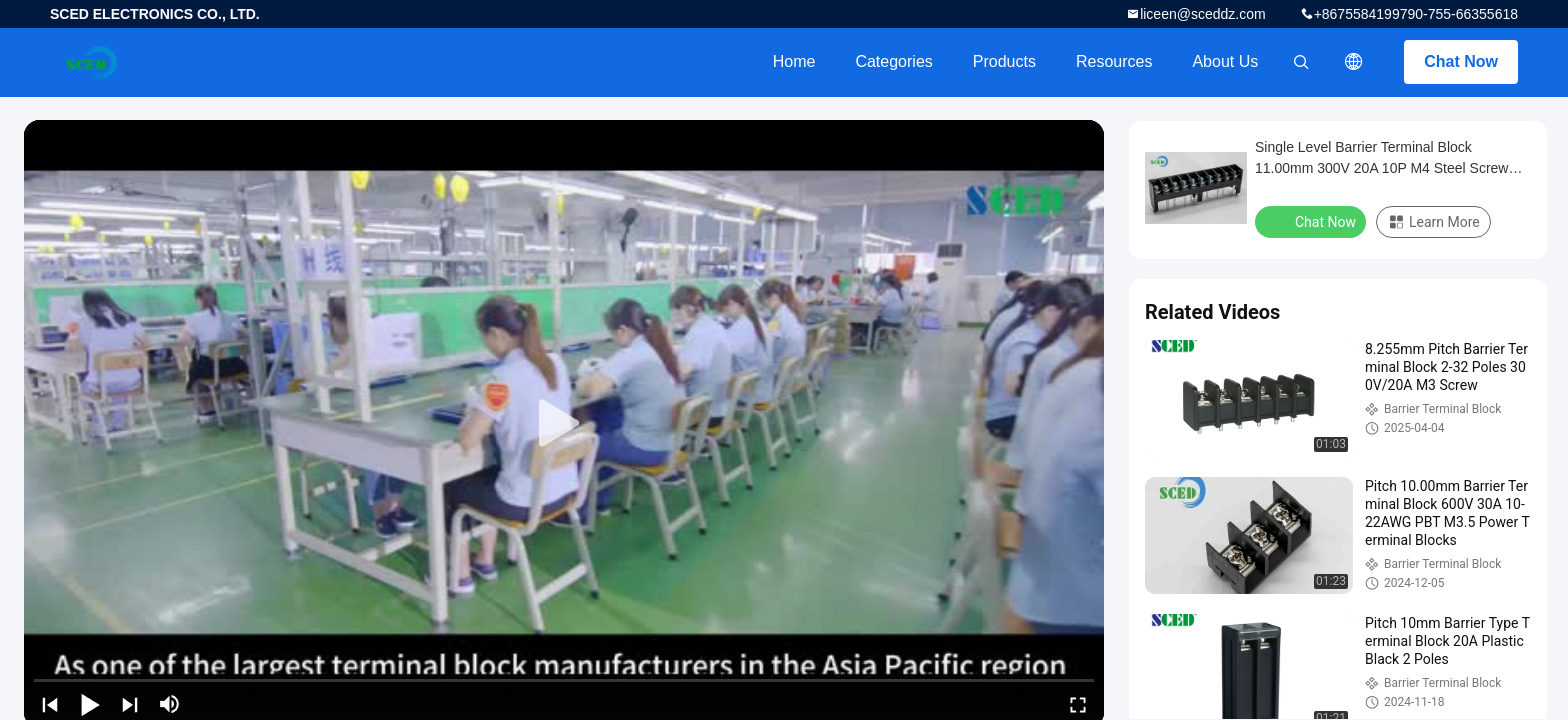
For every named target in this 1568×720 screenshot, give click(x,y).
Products (1004, 61)
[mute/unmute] (170, 704)
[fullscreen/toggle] (1078, 704)
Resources (1114, 61)
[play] (564, 424)
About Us (1225, 61)
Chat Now (1461, 61)
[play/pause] (90, 704)
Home (794, 61)
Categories (893, 61)
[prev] (50, 704)
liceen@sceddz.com (1203, 14)
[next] (130, 704)
